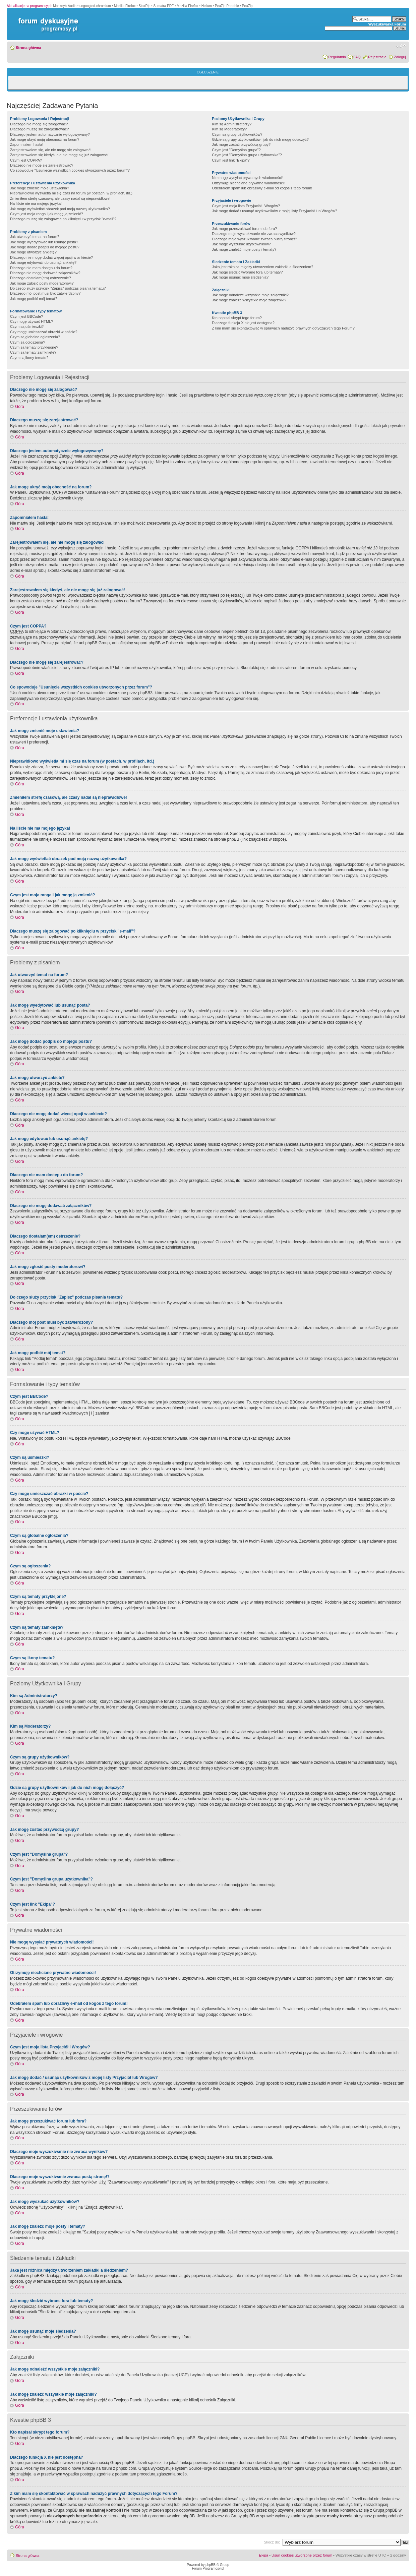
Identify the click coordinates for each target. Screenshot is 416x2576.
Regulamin (337, 57)
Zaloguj (400, 57)
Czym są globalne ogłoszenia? (35, 337)
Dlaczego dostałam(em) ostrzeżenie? (40, 278)
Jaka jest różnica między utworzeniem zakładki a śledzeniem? (262, 267)
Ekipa (264, 2555)
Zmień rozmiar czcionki (401, 46)
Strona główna (28, 48)
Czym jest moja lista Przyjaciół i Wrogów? (246, 206)
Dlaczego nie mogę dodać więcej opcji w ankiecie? (51, 257)
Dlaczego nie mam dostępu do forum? (41, 268)
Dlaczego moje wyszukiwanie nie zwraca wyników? (253, 234)
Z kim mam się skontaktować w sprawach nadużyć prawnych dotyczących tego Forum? (283, 328)
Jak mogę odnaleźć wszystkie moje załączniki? (250, 295)
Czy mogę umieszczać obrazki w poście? (43, 332)
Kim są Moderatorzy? (229, 129)
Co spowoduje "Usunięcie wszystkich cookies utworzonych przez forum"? (70, 170)
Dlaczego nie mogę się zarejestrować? (41, 165)
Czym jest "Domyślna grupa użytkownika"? (247, 155)
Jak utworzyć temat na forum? (34, 237)
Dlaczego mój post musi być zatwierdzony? (45, 293)
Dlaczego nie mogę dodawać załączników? (45, 273)
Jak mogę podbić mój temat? (33, 299)
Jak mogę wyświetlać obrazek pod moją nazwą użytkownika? (60, 209)
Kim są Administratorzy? (231, 124)
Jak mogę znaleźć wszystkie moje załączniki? (249, 300)
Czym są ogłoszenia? (27, 342)
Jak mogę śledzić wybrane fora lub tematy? (247, 272)
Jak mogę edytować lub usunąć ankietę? (43, 262)
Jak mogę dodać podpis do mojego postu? (44, 247)
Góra (19, 406)
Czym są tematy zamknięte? (33, 352)
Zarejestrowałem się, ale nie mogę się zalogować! (51, 150)
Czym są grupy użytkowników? (237, 134)
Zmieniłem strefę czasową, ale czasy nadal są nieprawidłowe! (60, 198)
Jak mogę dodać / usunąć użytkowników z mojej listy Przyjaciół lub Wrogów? (274, 211)
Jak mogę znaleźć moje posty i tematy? (244, 249)
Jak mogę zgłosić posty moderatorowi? (42, 283)
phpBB (210, 2565)
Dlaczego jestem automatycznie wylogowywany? (50, 134)
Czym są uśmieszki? (27, 326)
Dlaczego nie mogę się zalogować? (39, 124)
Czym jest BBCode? (26, 316)
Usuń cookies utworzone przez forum (302, 2555)
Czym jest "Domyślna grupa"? (236, 150)
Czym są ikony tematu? (29, 358)
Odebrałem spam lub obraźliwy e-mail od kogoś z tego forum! (262, 188)
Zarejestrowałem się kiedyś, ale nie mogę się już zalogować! (59, 155)
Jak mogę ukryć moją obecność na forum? (44, 139)
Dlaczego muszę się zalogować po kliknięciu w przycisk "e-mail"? (63, 219)
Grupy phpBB (183, 2438)
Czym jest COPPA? (26, 160)
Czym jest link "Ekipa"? (230, 160)
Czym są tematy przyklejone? (34, 347)
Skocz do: (272, 2542)
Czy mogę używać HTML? (31, 321)
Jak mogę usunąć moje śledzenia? (240, 277)
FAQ (357, 57)
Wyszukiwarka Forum (387, 24)
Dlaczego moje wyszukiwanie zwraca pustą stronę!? (254, 239)
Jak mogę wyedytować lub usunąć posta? (44, 242)
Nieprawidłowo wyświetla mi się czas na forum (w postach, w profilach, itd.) (71, 193)
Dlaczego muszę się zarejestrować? (39, 129)
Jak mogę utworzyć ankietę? (33, 252)
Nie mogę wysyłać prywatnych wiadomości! (247, 178)
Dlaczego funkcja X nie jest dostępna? (243, 323)
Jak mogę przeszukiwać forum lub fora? (244, 229)
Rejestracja (377, 57)
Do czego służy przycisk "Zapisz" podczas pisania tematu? (58, 288)
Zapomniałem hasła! (26, 144)
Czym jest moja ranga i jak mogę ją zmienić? (46, 214)
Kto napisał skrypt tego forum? (237, 318)
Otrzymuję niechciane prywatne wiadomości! (248, 183)
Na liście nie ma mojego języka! (36, 203)
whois (167, 2504)
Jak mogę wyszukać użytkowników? (241, 244)
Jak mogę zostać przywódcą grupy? (241, 144)
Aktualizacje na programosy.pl (29, 6)
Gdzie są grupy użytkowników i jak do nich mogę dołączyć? (260, 139)
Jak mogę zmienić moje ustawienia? (39, 188)
